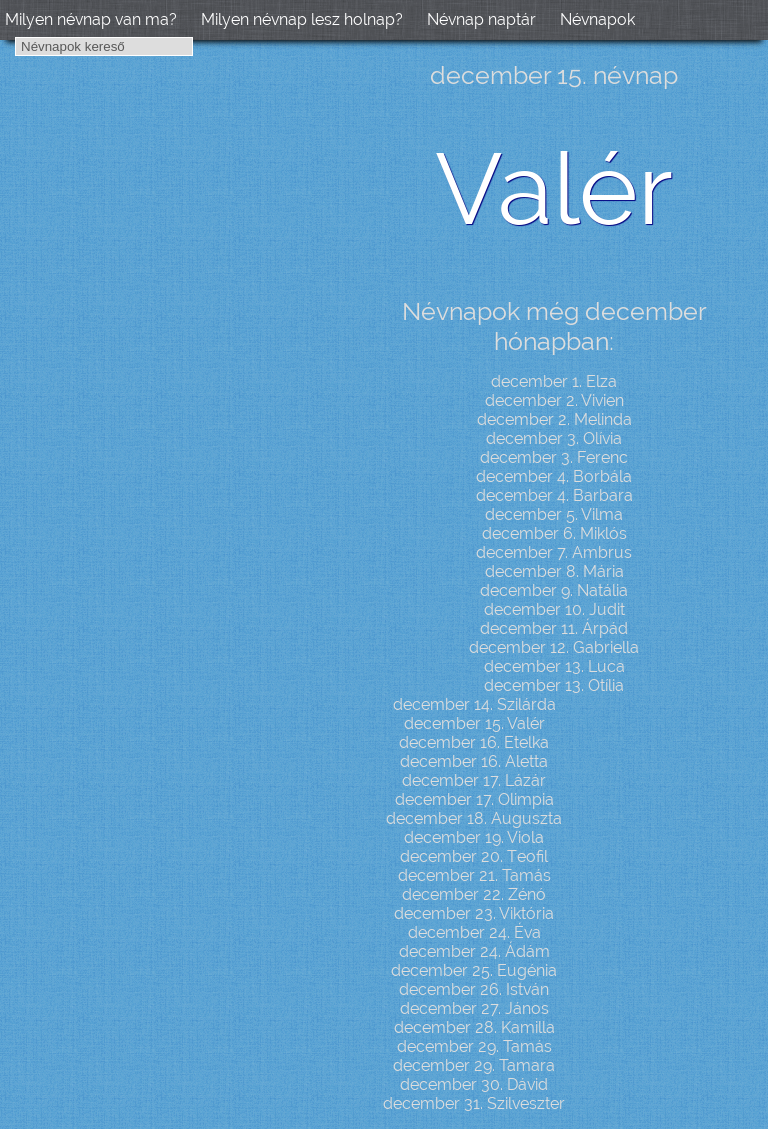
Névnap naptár (481, 19)
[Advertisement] (170, 366)
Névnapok (597, 19)
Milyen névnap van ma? (91, 19)
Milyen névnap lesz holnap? (302, 19)
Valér (554, 188)
